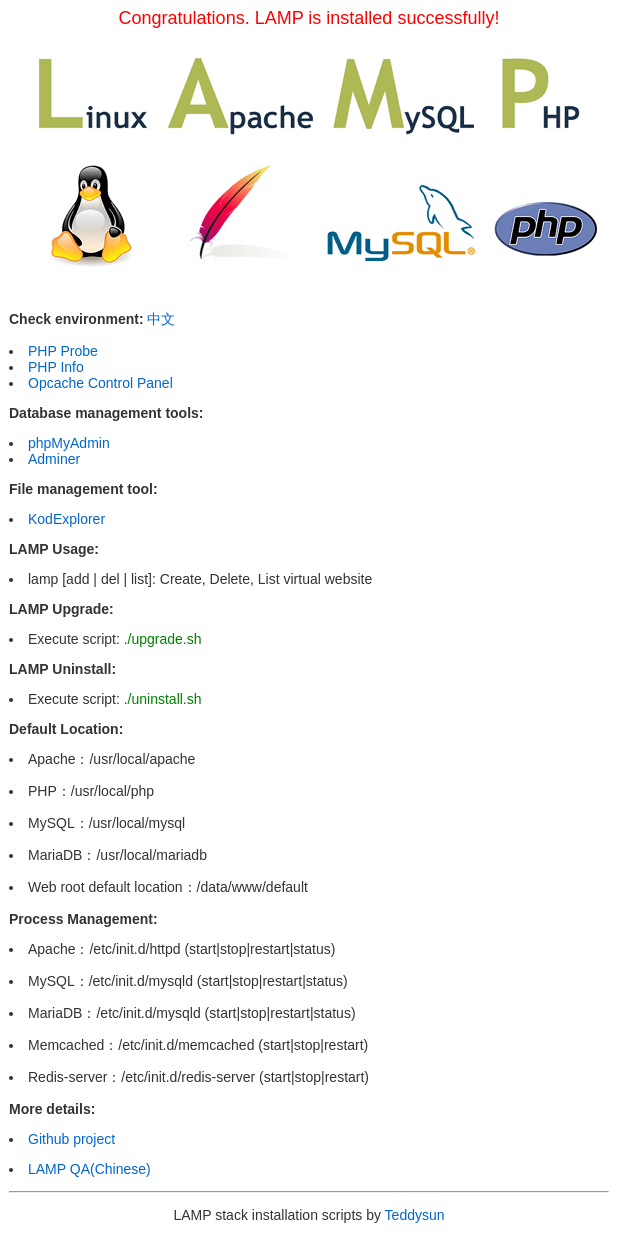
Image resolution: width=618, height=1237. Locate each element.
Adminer (54, 459)
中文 (161, 319)
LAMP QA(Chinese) (89, 1169)
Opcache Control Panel (100, 383)
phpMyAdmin (69, 443)
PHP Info (56, 367)
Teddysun (415, 1215)
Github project (71, 1139)
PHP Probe (63, 351)
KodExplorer (66, 519)
